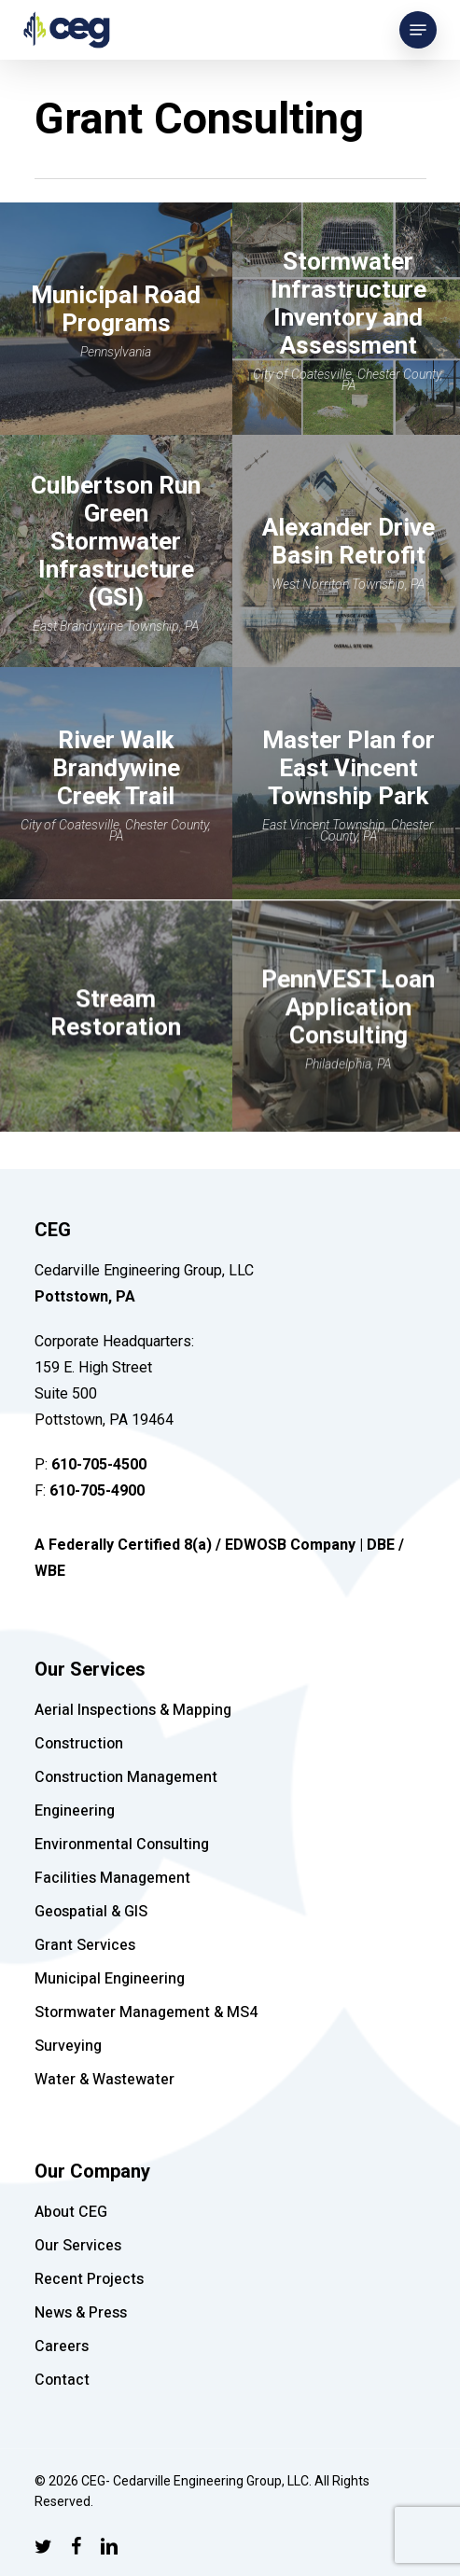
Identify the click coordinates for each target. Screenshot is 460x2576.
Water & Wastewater (104, 2079)
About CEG (71, 2212)
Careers (62, 2346)
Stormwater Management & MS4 (146, 2012)
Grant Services (85, 1945)
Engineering (75, 1811)
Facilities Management (112, 1878)
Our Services (78, 2246)
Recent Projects (89, 2279)
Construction (79, 1744)
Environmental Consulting (122, 1844)
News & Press (81, 2313)
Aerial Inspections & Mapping (133, 1710)
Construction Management (126, 1777)
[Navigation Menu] (418, 30)
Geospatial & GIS (91, 1912)
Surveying (68, 2046)
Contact (62, 2380)
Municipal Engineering (110, 1979)
